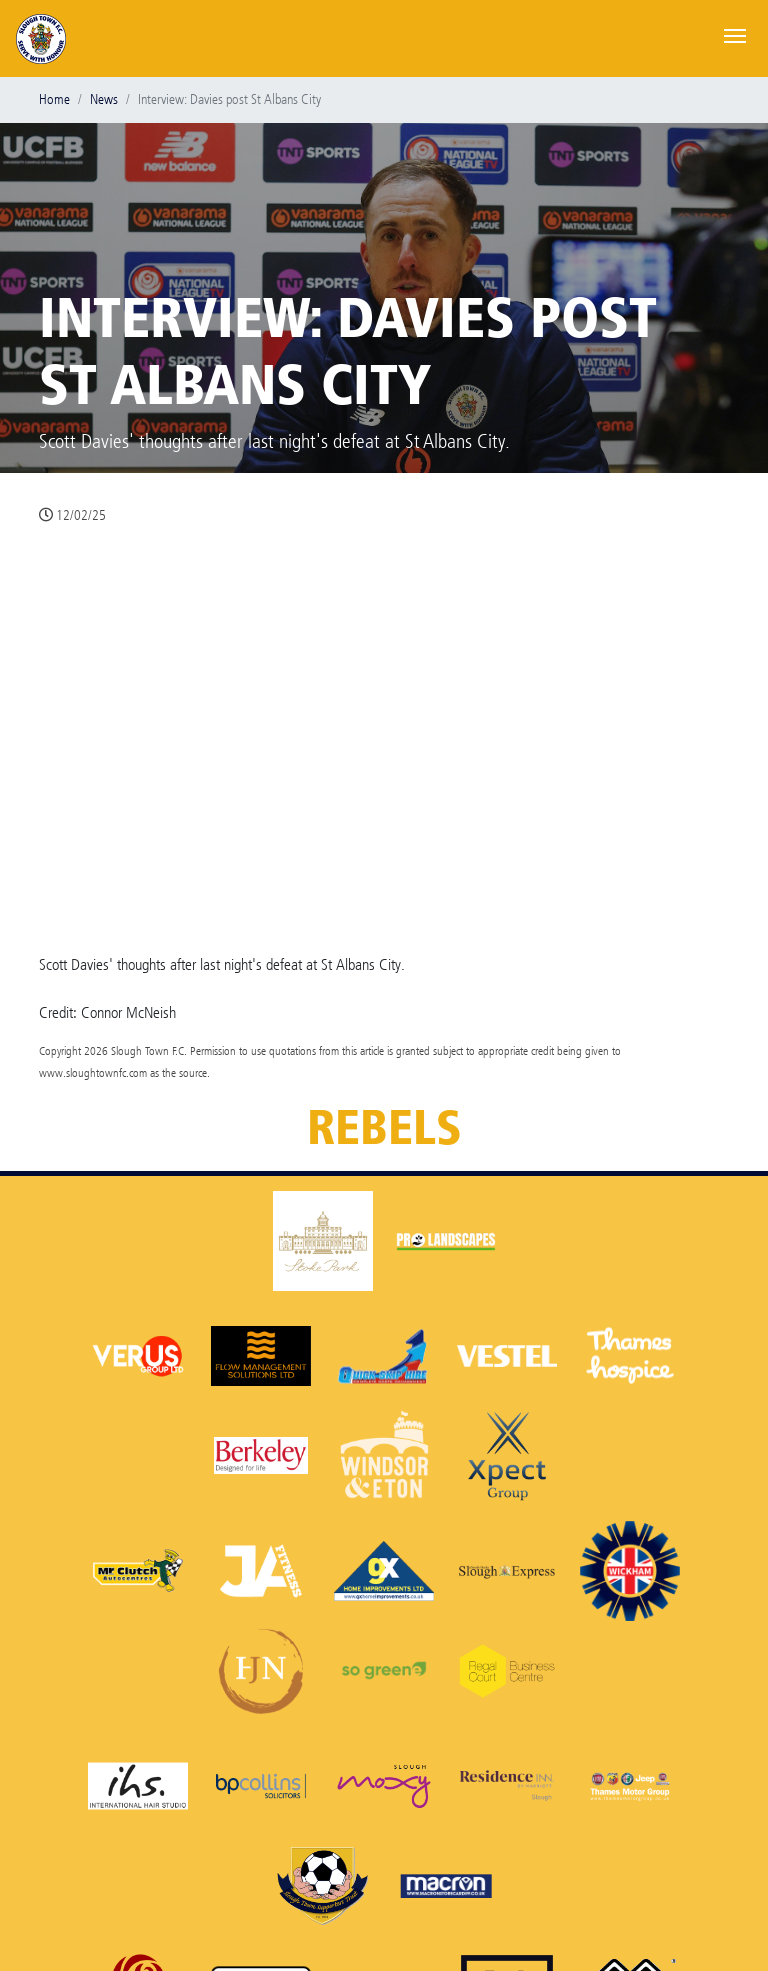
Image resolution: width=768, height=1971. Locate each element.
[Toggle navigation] (735, 34)
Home (54, 99)
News (104, 99)
